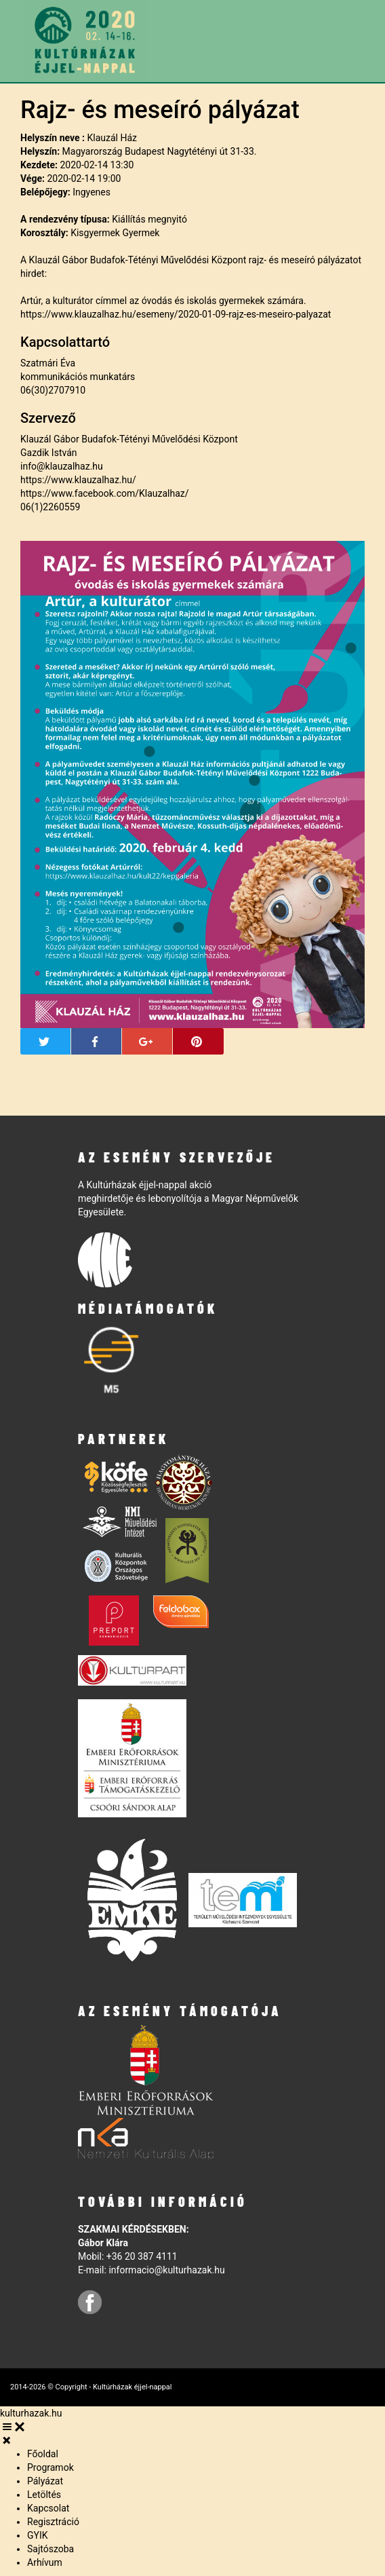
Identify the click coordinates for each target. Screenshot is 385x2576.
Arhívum (44, 2562)
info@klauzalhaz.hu (61, 466)
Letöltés (44, 2494)
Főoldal (42, 2453)
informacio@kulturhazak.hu (166, 2270)
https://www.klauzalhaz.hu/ (78, 479)
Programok (50, 2467)
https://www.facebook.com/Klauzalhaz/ (104, 493)
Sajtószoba (50, 2548)
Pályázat (45, 2481)
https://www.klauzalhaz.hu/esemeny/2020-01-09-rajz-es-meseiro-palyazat (175, 314)
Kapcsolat (48, 2508)
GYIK (37, 2535)
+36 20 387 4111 (142, 2256)
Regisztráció (53, 2521)
